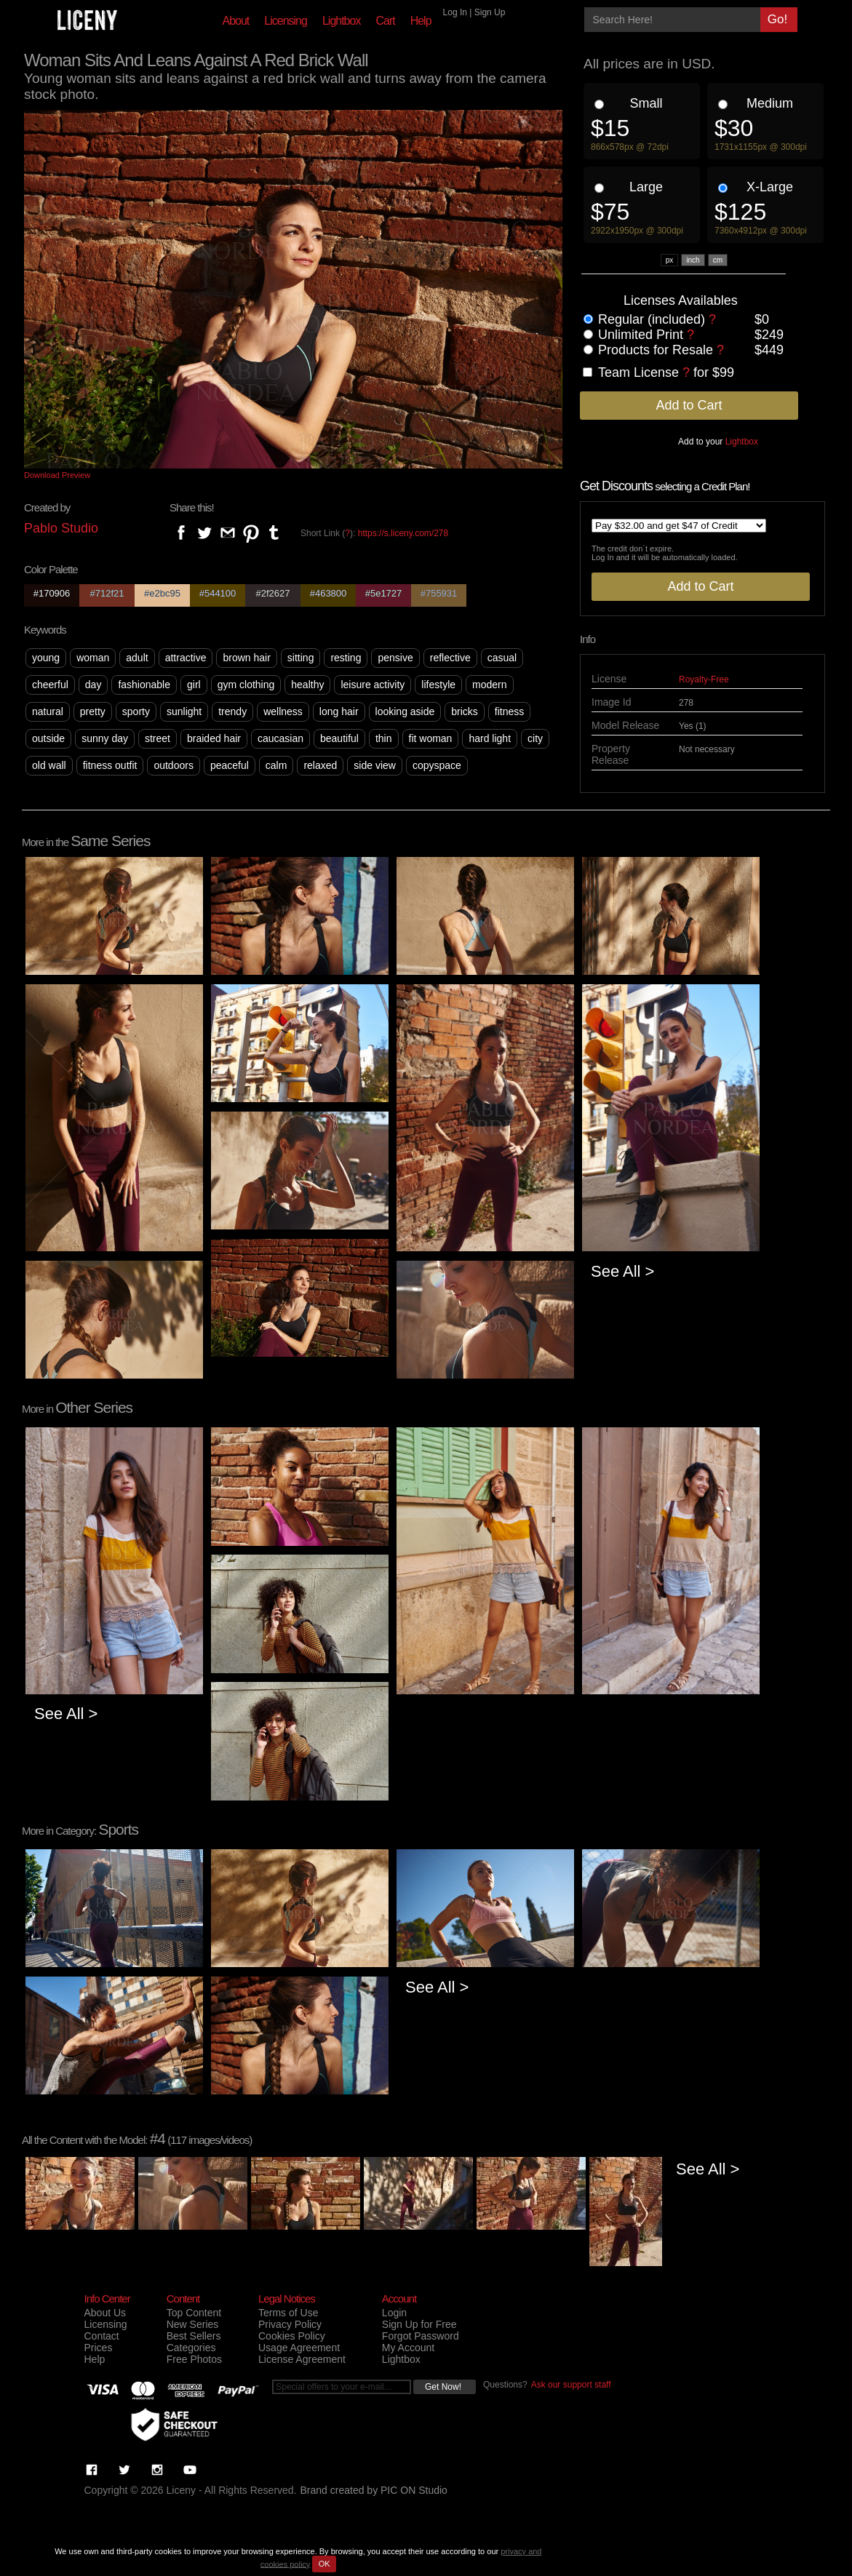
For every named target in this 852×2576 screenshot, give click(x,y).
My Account (408, 2347)
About (236, 21)
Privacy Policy (290, 2324)
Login (394, 2312)
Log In (455, 12)
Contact (101, 2336)
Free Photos (194, 2359)
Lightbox (341, 21)
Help (420, 21)
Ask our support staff (571, 2385)
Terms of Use (288, 2312)
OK (324, 2563)
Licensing (285, 21)
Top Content (194, 2312)
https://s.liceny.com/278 (403, 533)
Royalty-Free (704, 679)
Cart (384, 21)
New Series (193, 2324)
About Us (105, 2312)
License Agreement (302, 2359)
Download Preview (57, 475)
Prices (98, 2347)
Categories (191, 2347)
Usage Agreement (299, 2347)
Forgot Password (420, 2336)
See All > (622, 1271)
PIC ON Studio (414, 2490)
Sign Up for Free (419, 2324)
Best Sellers (194, 2336)
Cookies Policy (291, 2336)
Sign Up (490, 12)
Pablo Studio (61, 528)
